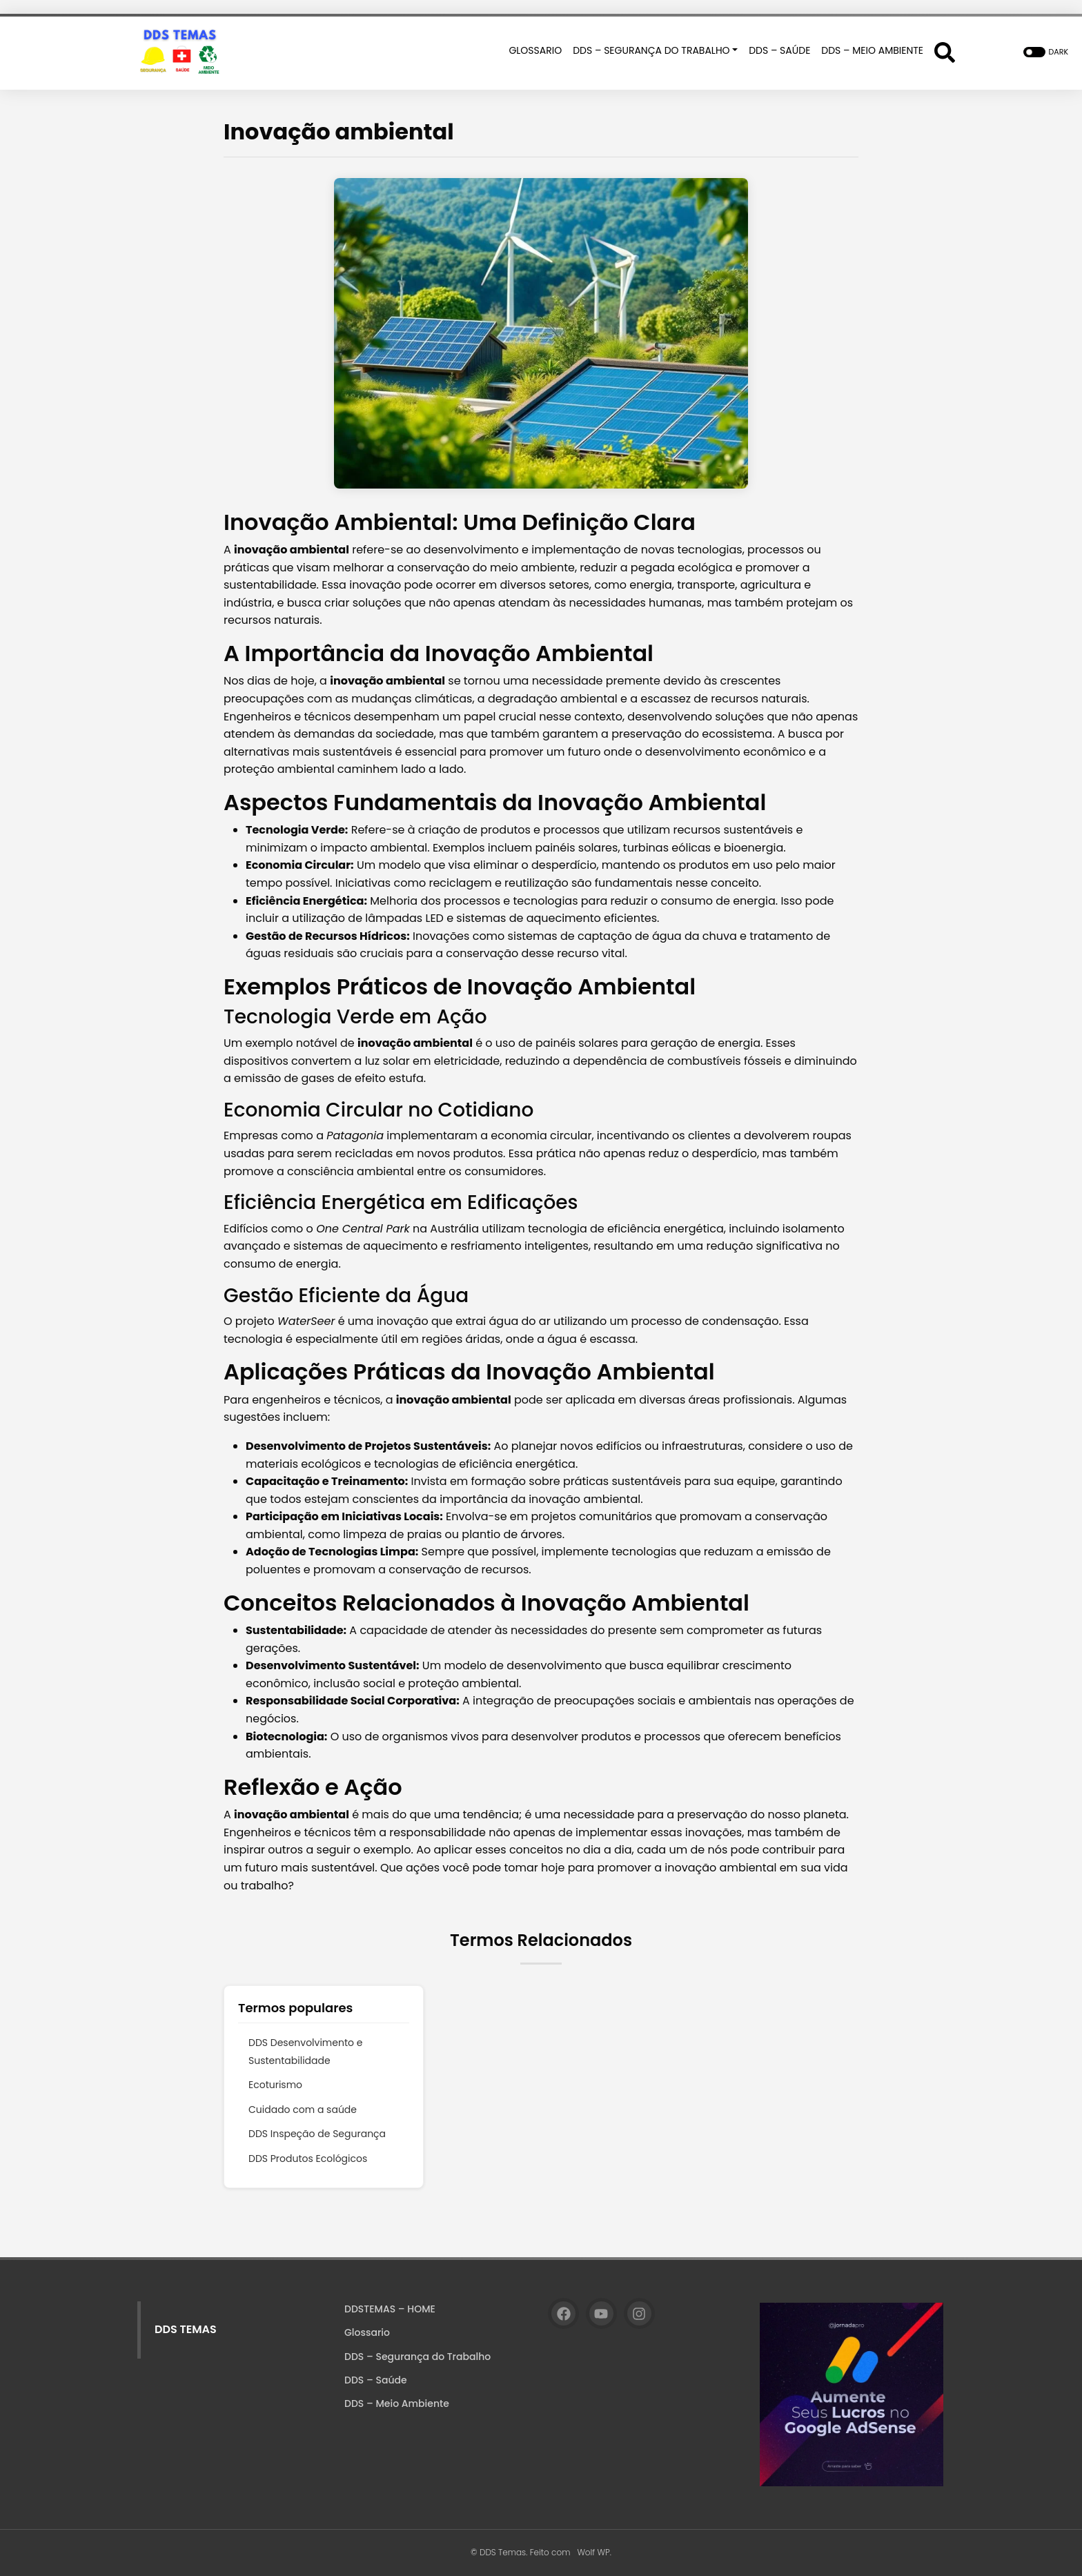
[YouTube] (601, 2313)
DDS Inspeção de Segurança (317, 2134)
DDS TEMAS (186, 2329)
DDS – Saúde (375, 2380)
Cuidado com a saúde (302, 2109)
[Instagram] (639, 2313)
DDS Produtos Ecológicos (307, 2158)
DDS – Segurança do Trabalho (417, 2356)
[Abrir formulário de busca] (944, 51)
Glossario (367, 2332)
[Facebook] (563, 2313)
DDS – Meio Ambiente (396, 2403)
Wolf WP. (594, 2552)
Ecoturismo (275, 2085)
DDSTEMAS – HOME (389, 2309)
